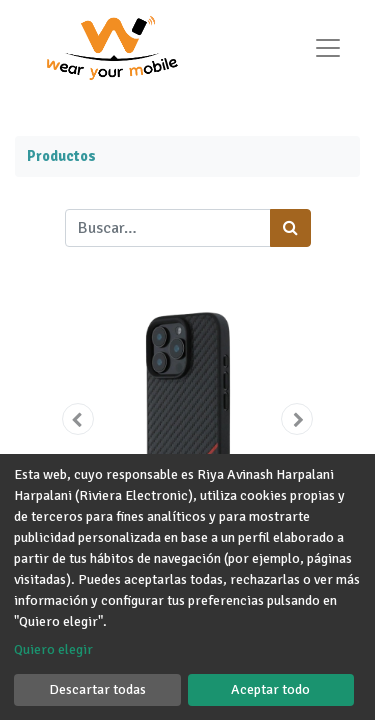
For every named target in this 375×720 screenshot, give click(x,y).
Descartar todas (97, 689)
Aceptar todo (270, 689)
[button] (77, 419)
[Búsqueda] (290, 228)
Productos (61, 156)
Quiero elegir (53, 649)
